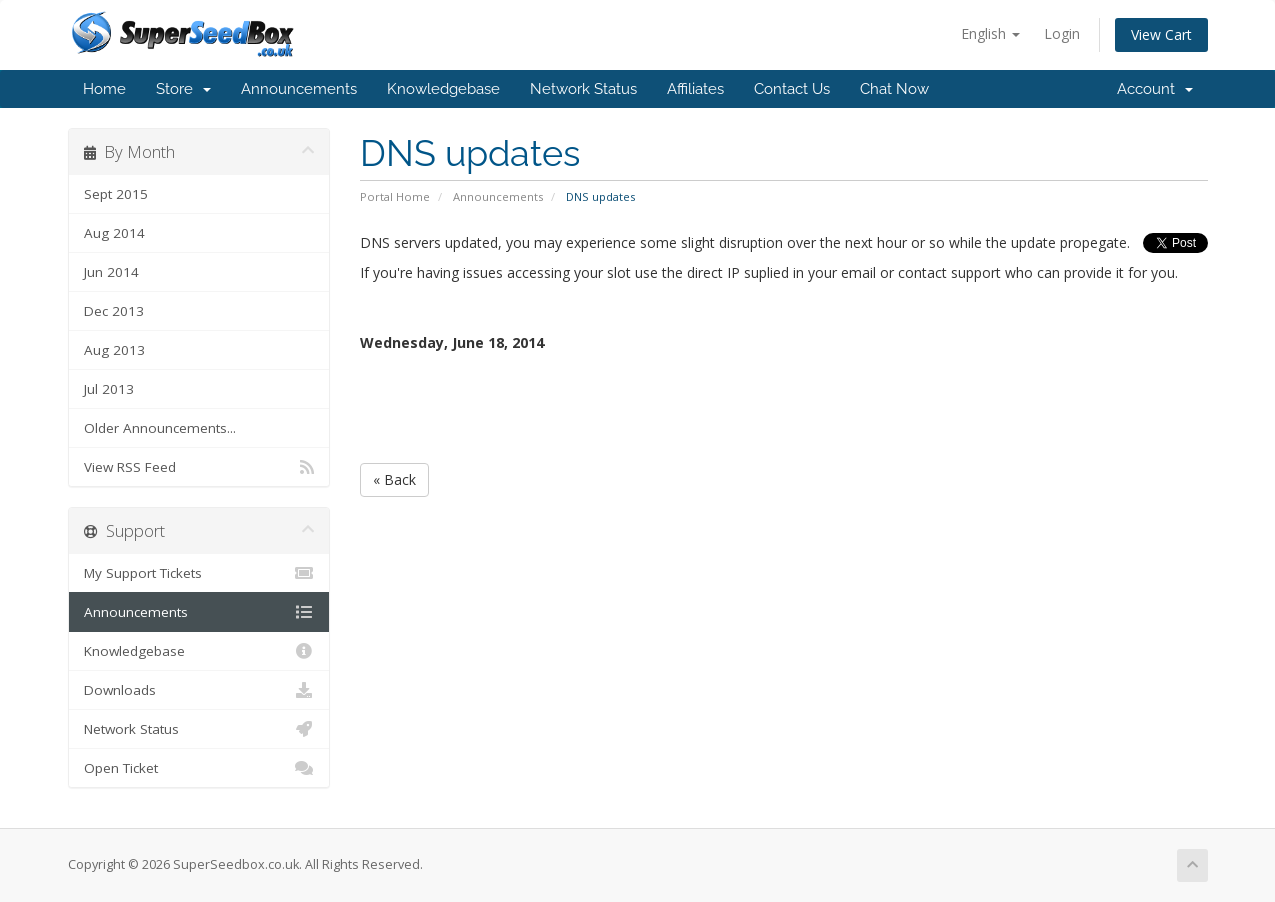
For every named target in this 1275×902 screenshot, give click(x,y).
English (990, 33)
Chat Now (894, 89)
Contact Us (792, 89)
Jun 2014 (111, 272)
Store (183, 89)
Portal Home (395, 196)
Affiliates (695, 89)
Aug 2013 (114, 350)
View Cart (1161, 34)
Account (1155, 89)
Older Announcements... (160, 428)
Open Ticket (199, 768)
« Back (394, 479)
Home (104, 89)
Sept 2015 (116, 194)
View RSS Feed (199, 467)
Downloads (199, 690)
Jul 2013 (109, 389)
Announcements (299, 89)
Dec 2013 (114, 311)
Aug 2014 (114, 233)
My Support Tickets (199, 573)
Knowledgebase (443, 89)
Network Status (583, 89)
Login (1062, 33)
